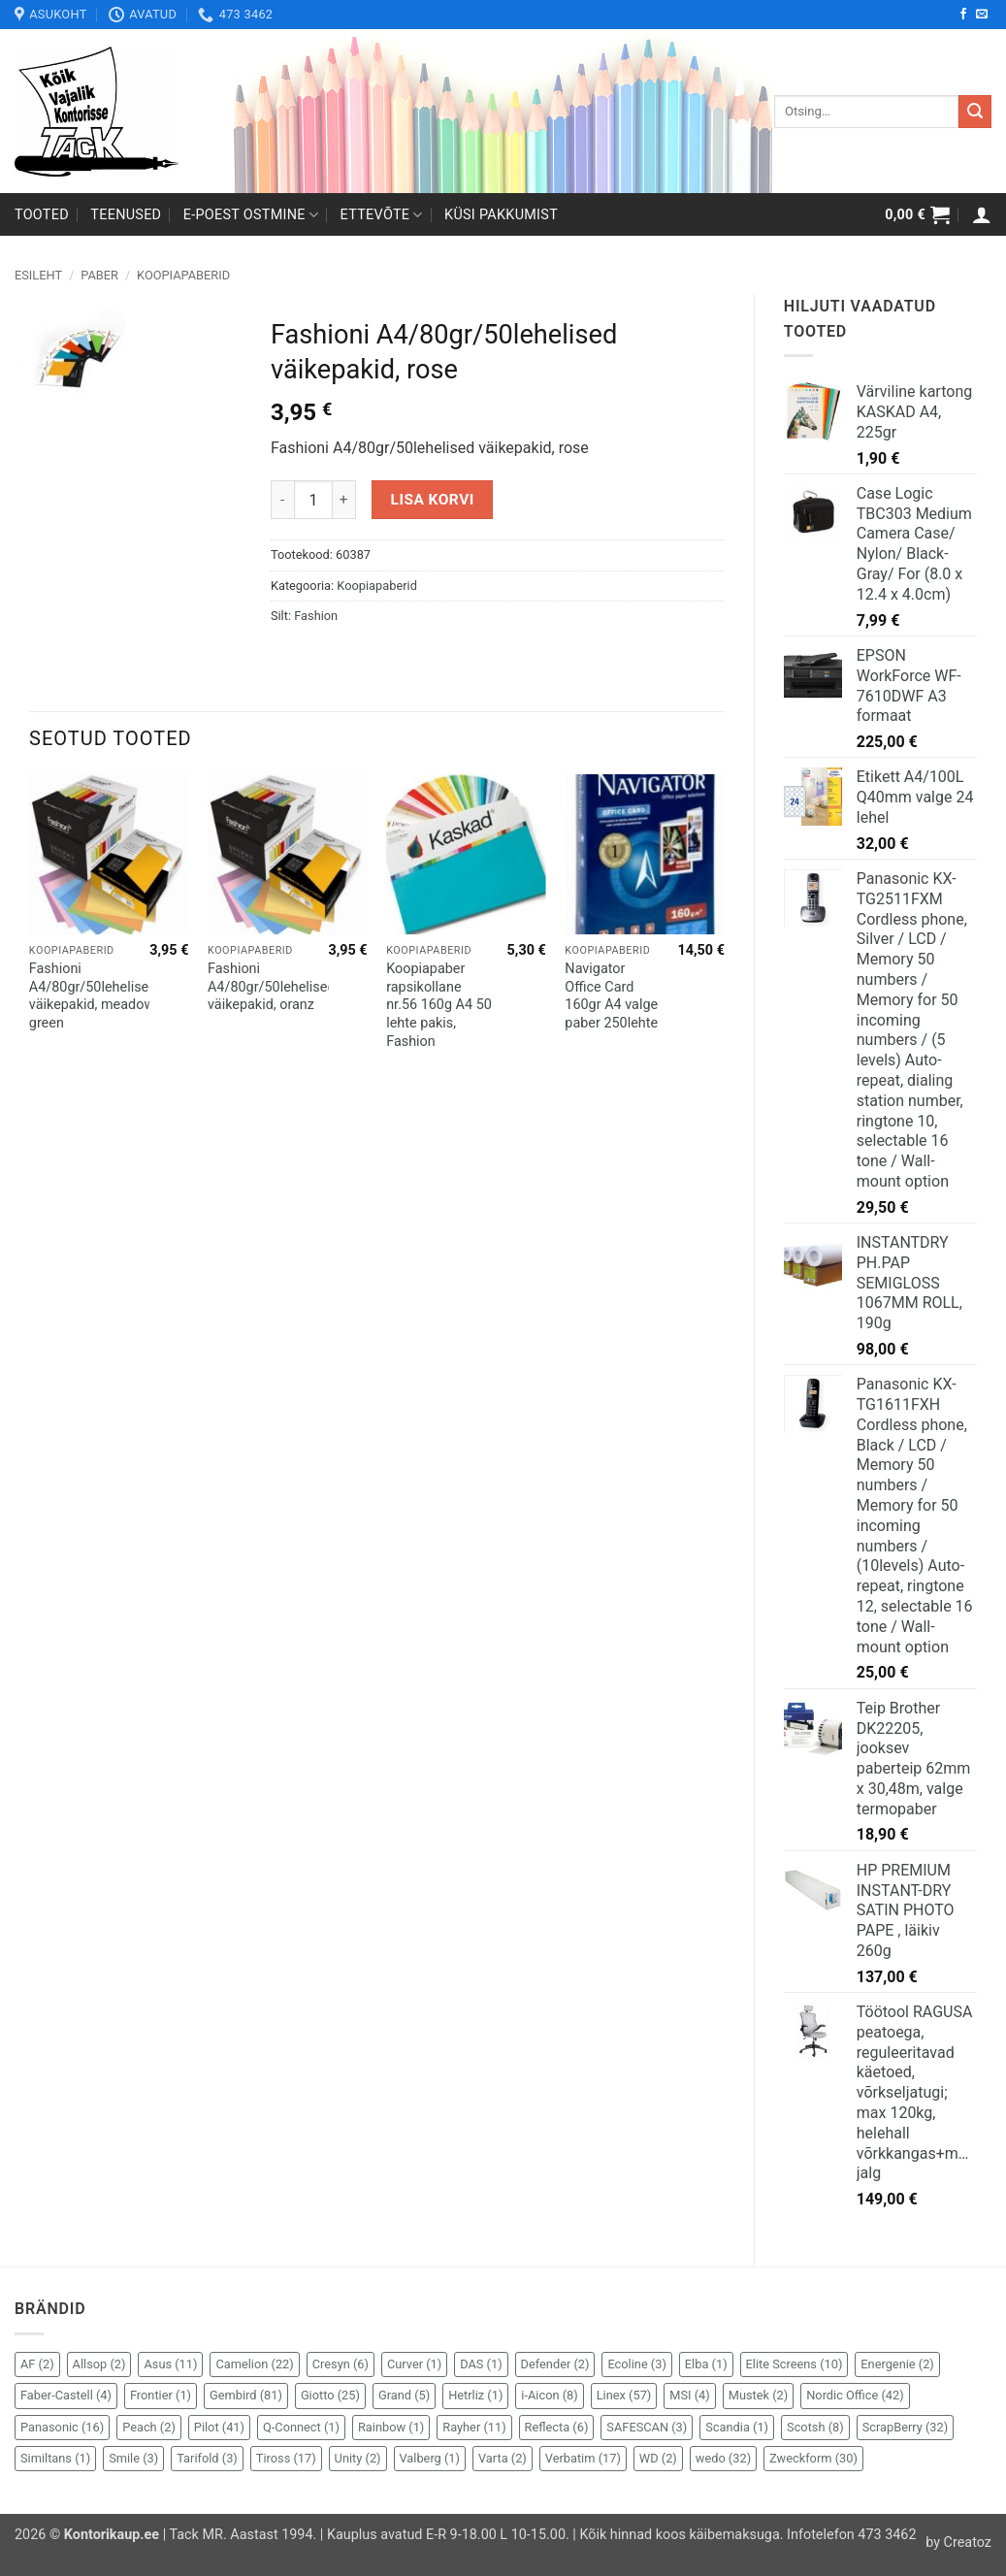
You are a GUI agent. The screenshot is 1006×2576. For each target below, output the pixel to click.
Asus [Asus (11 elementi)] (170, 2364)
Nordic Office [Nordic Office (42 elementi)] (854, 2395)
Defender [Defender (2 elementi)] (555, 2364)
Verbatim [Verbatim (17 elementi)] (583, 2458)
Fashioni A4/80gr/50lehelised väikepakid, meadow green (93, 996)
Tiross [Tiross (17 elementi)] (286, 2458)
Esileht (38, 275)
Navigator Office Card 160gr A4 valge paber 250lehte (611, 996)
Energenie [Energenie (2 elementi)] (896, 2364)
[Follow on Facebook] (963, 14)
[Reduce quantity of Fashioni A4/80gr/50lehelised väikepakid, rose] (282, 499)
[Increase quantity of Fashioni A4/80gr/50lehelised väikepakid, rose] (344, 499)
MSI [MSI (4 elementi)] (689, 2395)
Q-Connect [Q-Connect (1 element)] (301, 2427)
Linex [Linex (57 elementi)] (624, 2395)
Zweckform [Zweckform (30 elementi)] (813, 2458)
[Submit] (974, 111)
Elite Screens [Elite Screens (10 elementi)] (794, 2364)
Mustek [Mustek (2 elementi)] (759, 2395)
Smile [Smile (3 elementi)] (133, 2458)
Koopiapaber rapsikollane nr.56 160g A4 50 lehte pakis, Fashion (439, 1005)
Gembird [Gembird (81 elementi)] (246, 2395)
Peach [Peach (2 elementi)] (149, 2427)
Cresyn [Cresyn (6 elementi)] (340, 2364)
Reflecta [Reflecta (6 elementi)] (557, 2427)
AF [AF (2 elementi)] (37, 2364)
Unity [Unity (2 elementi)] (358, 2458)
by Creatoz (958, 2542)
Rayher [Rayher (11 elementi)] (473, 2427)
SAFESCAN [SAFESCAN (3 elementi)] (646, 2427)
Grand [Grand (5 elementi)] (404, 2395)
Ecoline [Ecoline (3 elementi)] (636, 2364)
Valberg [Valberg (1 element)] (430, 2458)
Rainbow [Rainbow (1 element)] (391, 2427)
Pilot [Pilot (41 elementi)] (219, 2427)
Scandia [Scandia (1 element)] (736, 2427)
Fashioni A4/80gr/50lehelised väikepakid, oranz (272, 987)
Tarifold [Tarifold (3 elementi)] (207, 2458)
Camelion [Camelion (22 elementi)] (254, 2364)
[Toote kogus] (313, 499)
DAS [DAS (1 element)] (481, 2364)
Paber (99, 275)
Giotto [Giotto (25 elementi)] (330, 2395)
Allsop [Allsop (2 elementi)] (99, 2364)
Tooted (42, 215)
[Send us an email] (982, 14)
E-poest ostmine (251, 215)
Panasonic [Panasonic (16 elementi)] (62, 2427)
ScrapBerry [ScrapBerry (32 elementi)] (905, 2427)
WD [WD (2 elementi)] (658, 2458)
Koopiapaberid (183, 275)
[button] (917, 214)
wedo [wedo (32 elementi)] (723, 2458)
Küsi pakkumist (501, 215)
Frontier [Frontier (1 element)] (160, 2395)
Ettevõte (382, 215)
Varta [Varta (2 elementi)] (502, 2458)
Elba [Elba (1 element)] (706, 2364)
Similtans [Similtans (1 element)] (55, 2458)
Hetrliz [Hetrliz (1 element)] (475, 2395)
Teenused (125, 215)
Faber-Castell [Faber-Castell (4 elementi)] (66, 2395)
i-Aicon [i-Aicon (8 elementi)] (549, 2395)
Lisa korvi (432, 499)
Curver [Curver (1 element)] (414, 2364)
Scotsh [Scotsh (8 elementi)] (815, 2427)
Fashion (316, 615)
